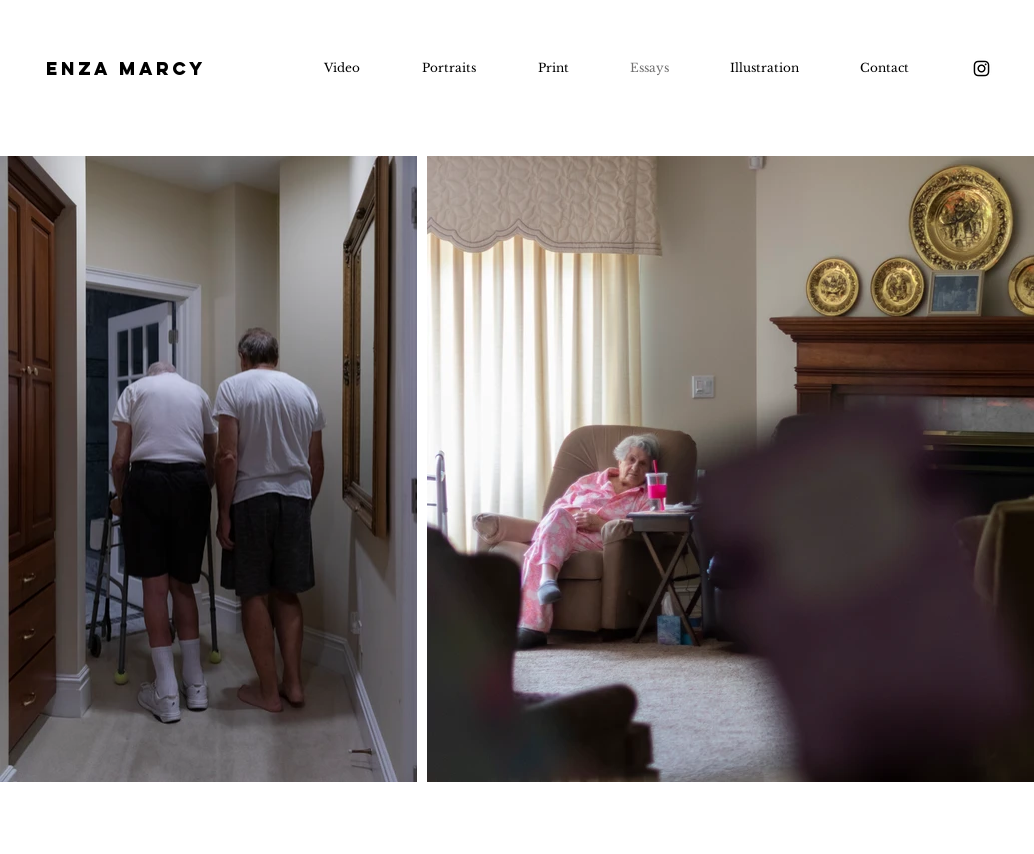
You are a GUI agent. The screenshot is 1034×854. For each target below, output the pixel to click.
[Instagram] (981, 68)
